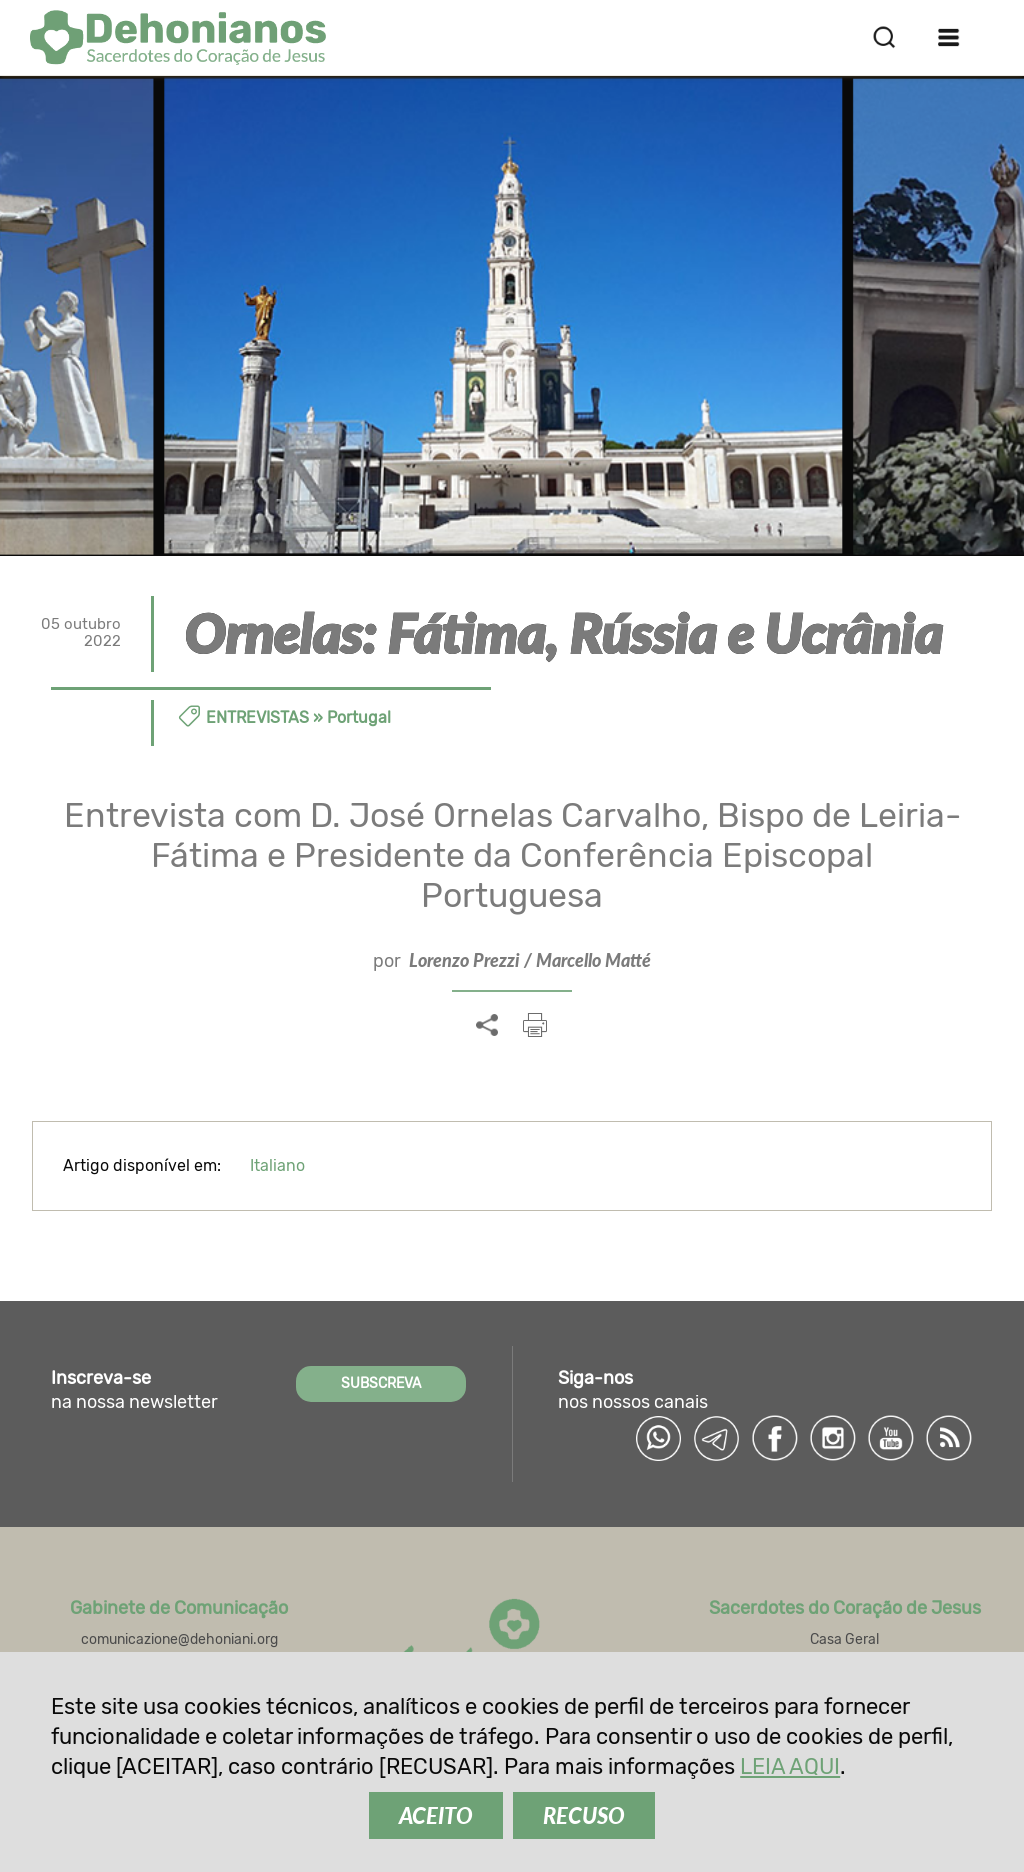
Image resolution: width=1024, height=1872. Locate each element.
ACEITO (436, 1815)
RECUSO (584, 1815)
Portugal (359, 717)
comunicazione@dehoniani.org (179, 1639)
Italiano (277, 1165)
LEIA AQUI (790, 1766)
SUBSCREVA (381, 1383)
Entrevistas (257, 717)
